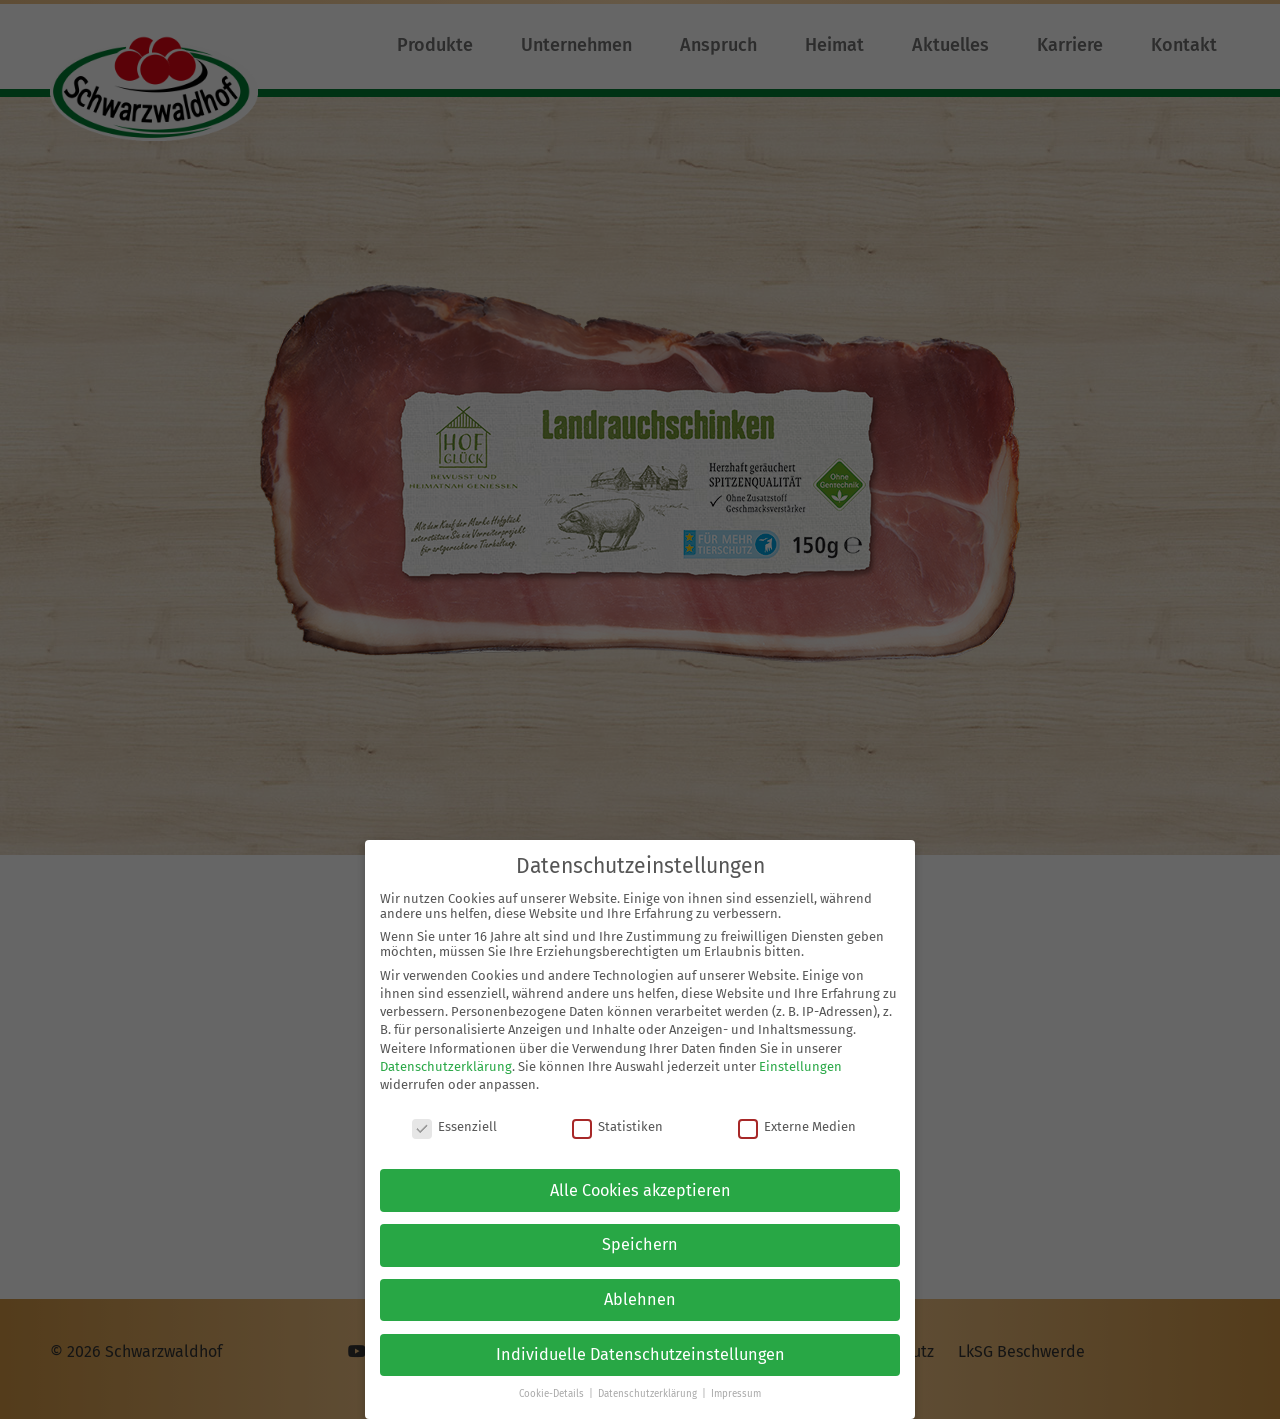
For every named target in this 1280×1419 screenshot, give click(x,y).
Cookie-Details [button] (553, 1383)
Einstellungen (800, 1054)
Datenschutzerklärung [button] (649, 1383)
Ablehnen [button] (640, 1287)
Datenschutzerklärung (446, 1054)
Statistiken (617, 1114)
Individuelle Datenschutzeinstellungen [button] (640, 1342)
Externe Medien (797, 1114)
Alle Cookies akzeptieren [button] (640, 1178)
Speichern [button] (640, 1233)
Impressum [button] (736, 1383)
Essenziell (454, 1114)
